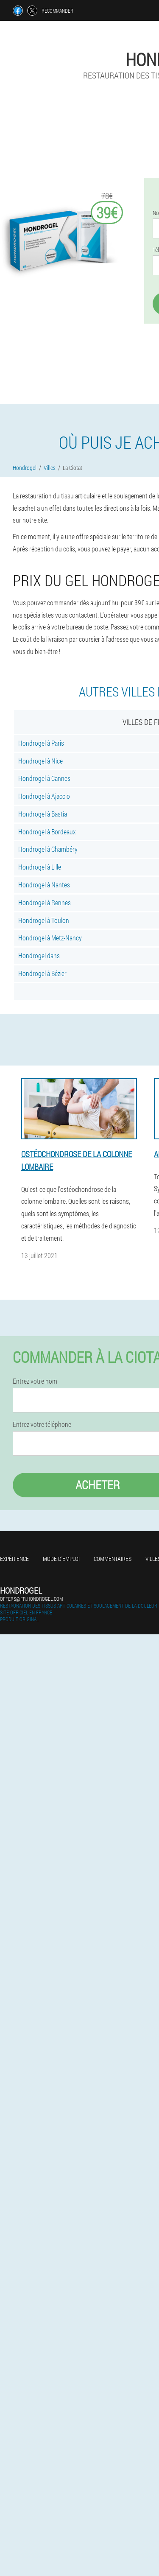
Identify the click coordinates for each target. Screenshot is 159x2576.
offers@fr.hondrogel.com (31, 1598)
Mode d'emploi (61, 1559)
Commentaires (112, 1559)
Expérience (14, 1559)
